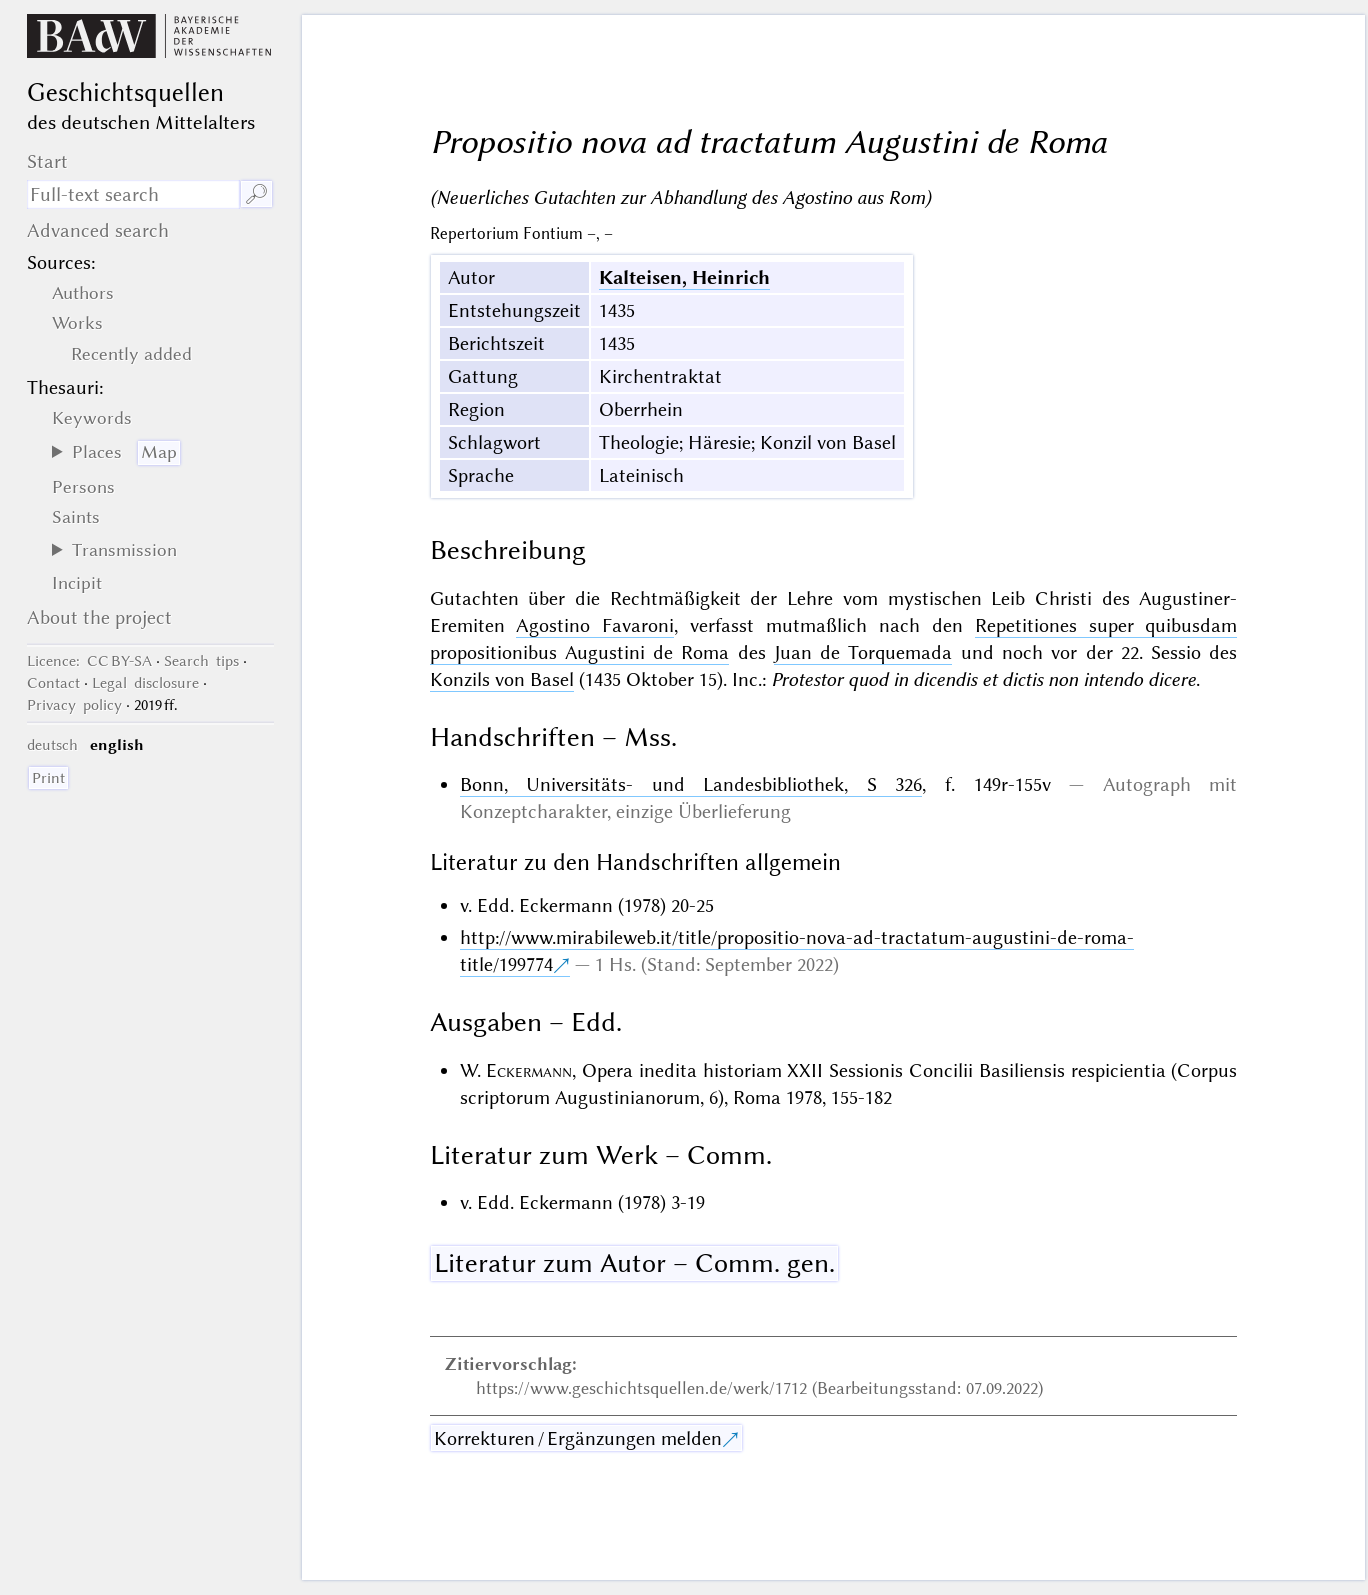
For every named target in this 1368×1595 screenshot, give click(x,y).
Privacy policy (74, 705)
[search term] (133, 194)
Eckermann (529, 1070)
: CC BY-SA (89, 661)
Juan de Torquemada (863, 652)
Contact (53, 683)
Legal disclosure (145, 683)
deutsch (52, 745)
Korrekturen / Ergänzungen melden (578, 1438)
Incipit (77, 583)
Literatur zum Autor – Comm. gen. (634, 1263)
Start (47, 161)
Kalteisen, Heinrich (684, 277)
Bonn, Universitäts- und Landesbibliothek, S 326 (691, 784)
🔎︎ (256, 194)
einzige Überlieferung (703, 811)
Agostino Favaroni (595, 625)
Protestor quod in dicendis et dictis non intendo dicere (983, 679)
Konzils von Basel (502, 679)
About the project (99, 617)
